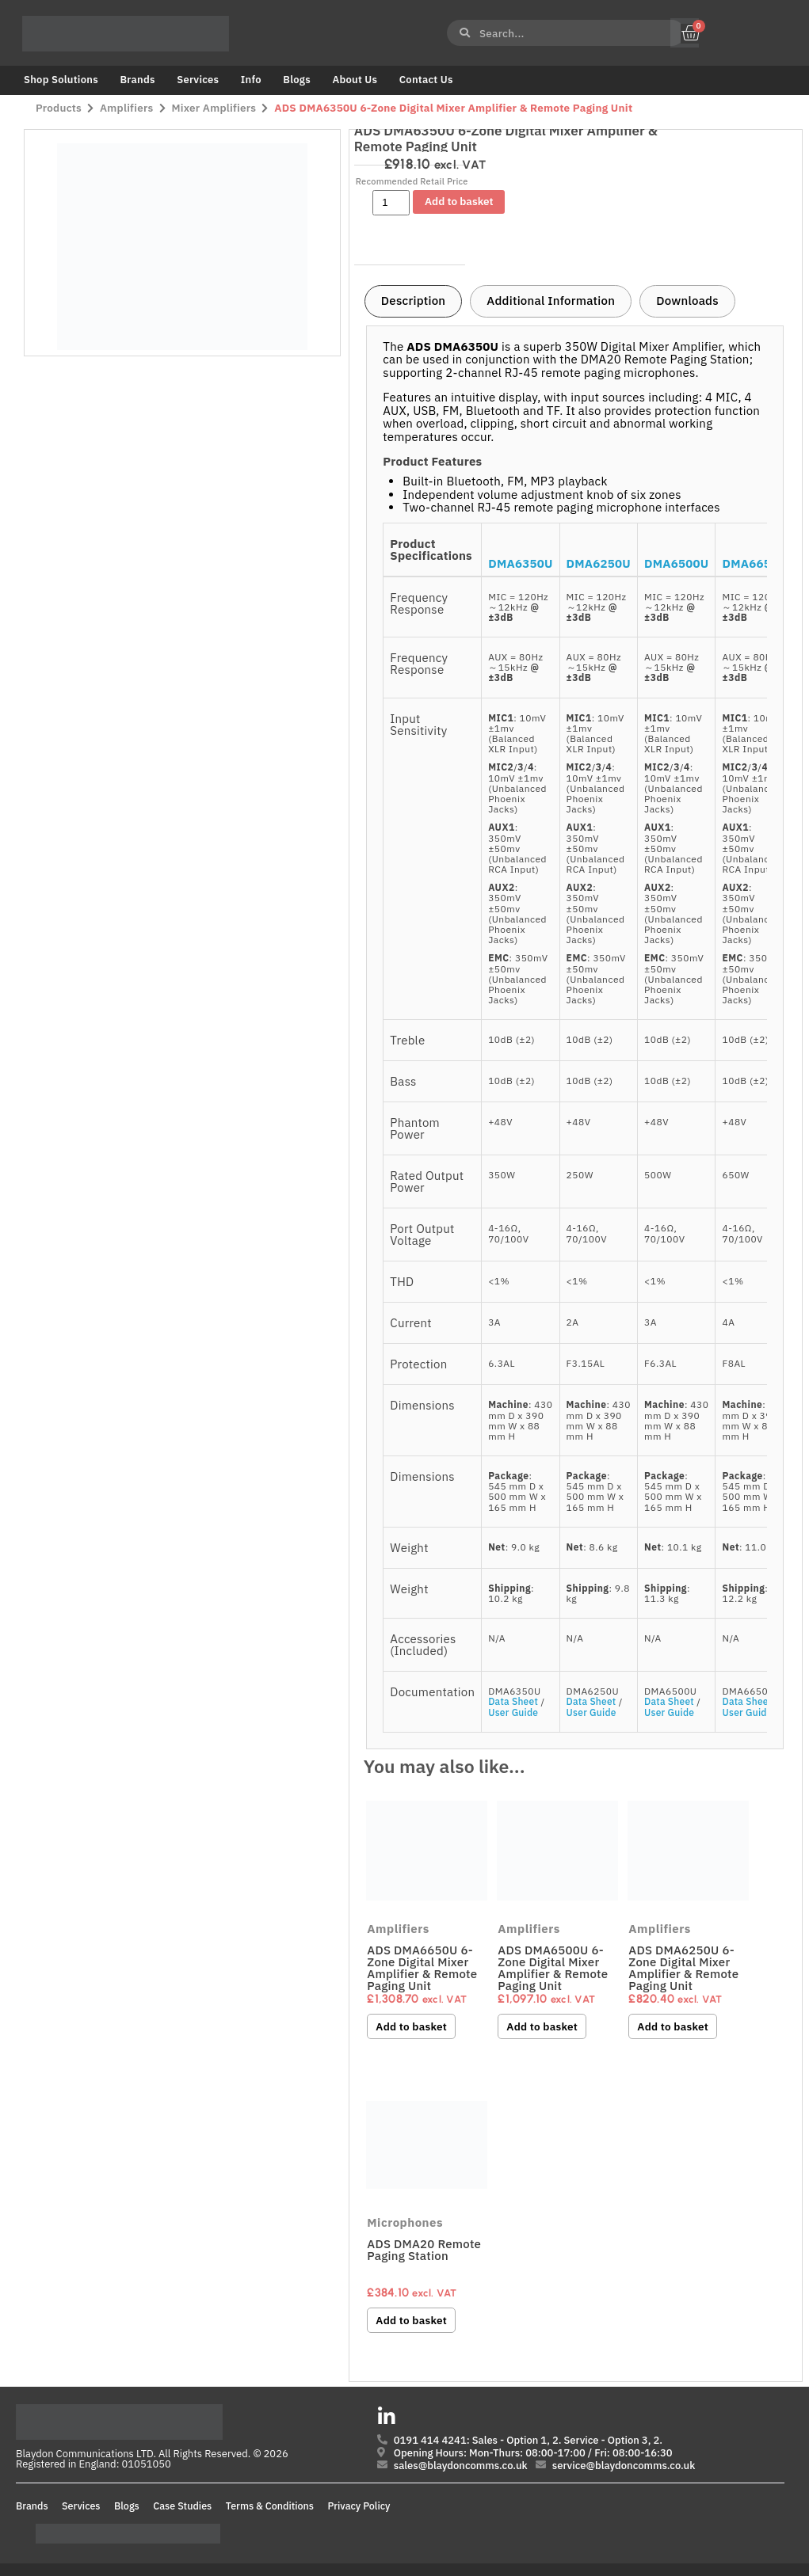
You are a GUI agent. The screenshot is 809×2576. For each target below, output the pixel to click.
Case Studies (182, 2505)
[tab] (413, 301)
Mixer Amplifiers (214, 108)
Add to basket (459, 201)
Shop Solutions (61, 79)
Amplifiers (126, 108)
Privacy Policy (359, 2505)
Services (198, 79)
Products (59, 108)
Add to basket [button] (411, 2026)
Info (251, 79)
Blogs (297, 79)
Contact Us (426, 79)
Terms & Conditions (270, 2505)
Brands (137, 79)
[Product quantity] (391, 202)
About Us (354, 79)
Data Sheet (513, 1701)
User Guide (513, 1712)
